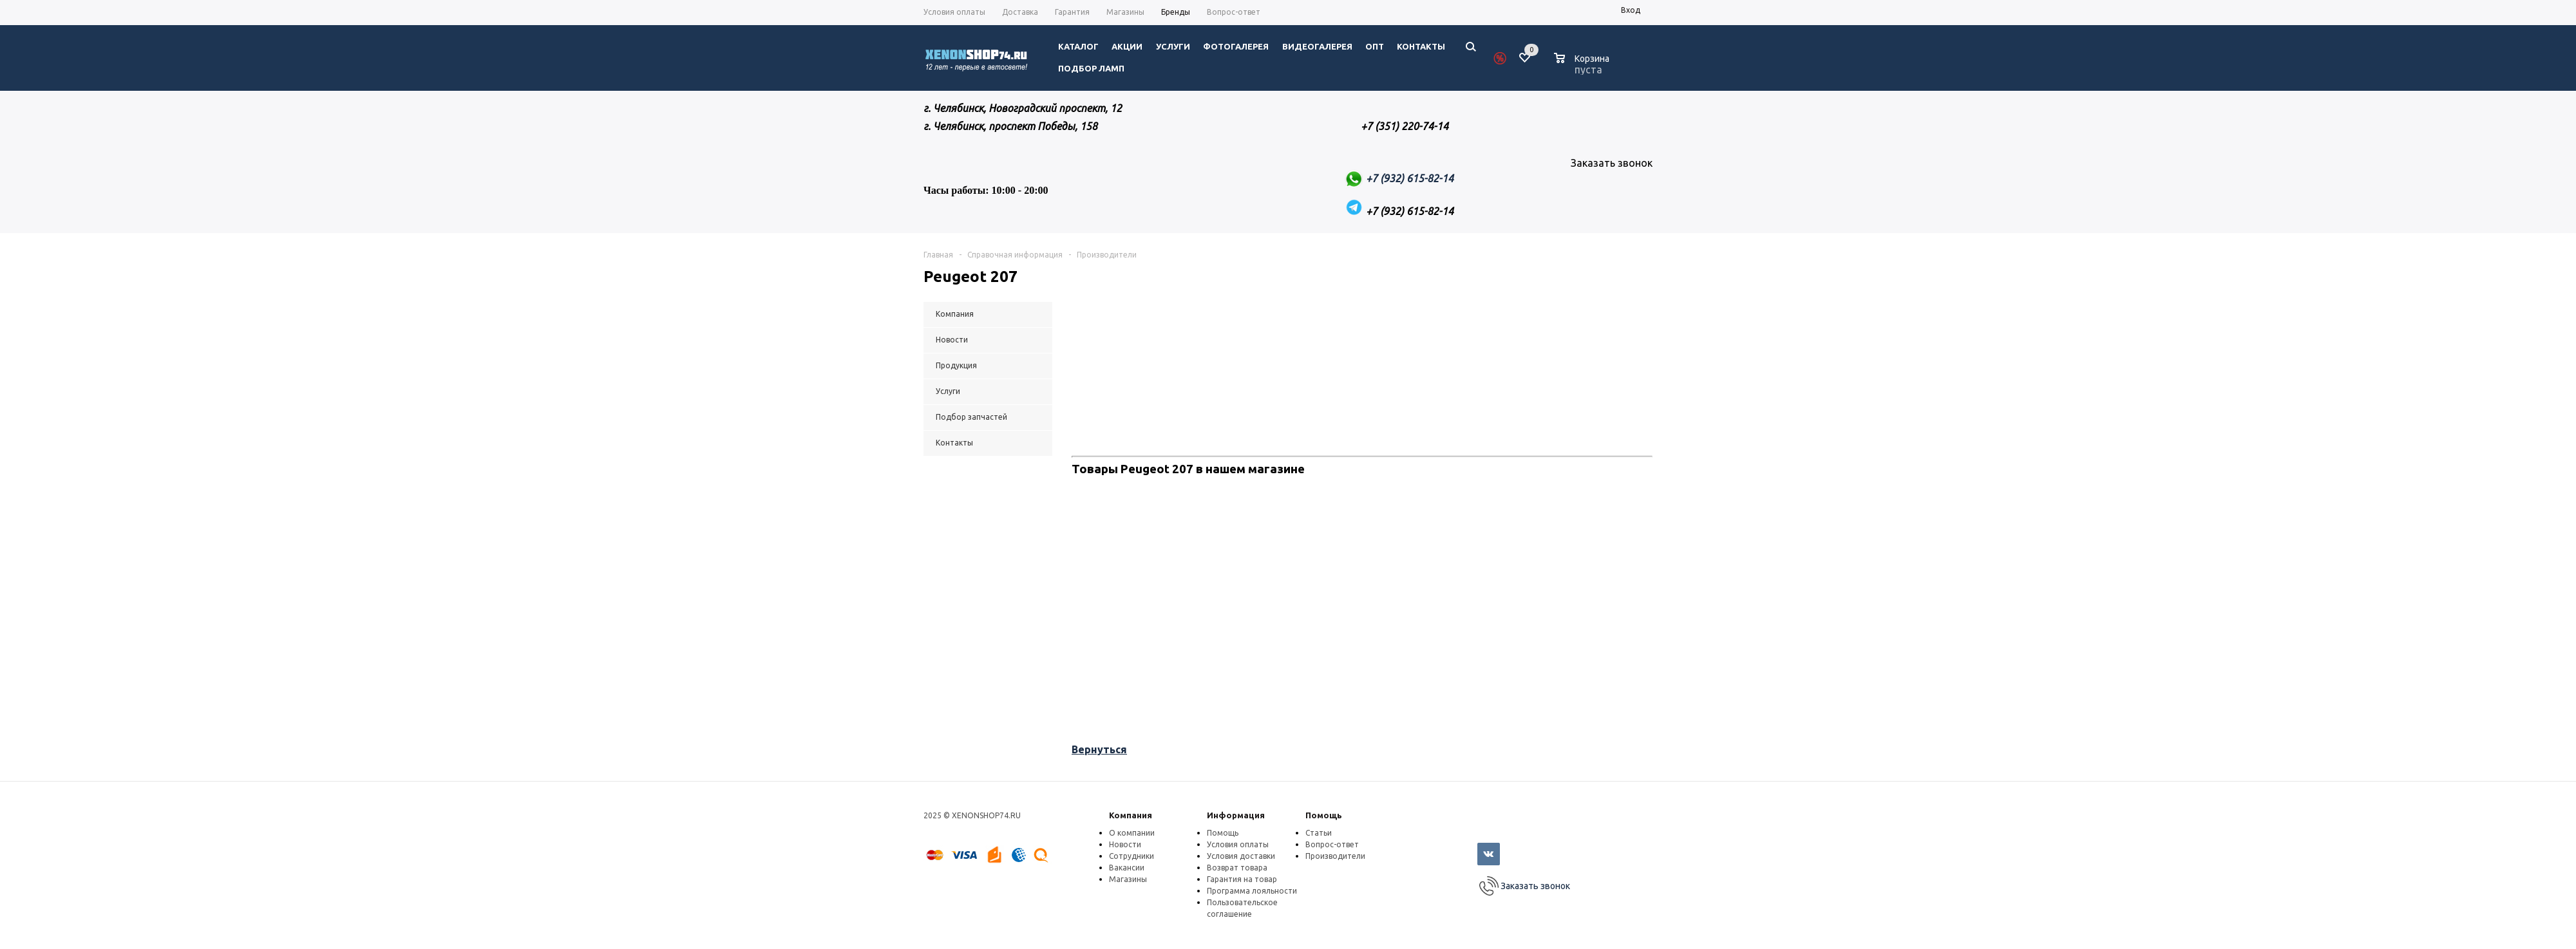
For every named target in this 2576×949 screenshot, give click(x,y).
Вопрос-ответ (1332, 844)
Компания (1130, 815)
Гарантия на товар (1242, 879)
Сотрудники (1131, 856)
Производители (1335, 856)
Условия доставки (1241, 856)
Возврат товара (1237, 867)
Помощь (1323, 815)
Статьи (1318, 833)
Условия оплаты (1238, 844)
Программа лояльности (1252, 891)
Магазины (1128, 879)
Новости (1125, 844)
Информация (1236, 815)
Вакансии (1126, 867)
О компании (1132, 833)
